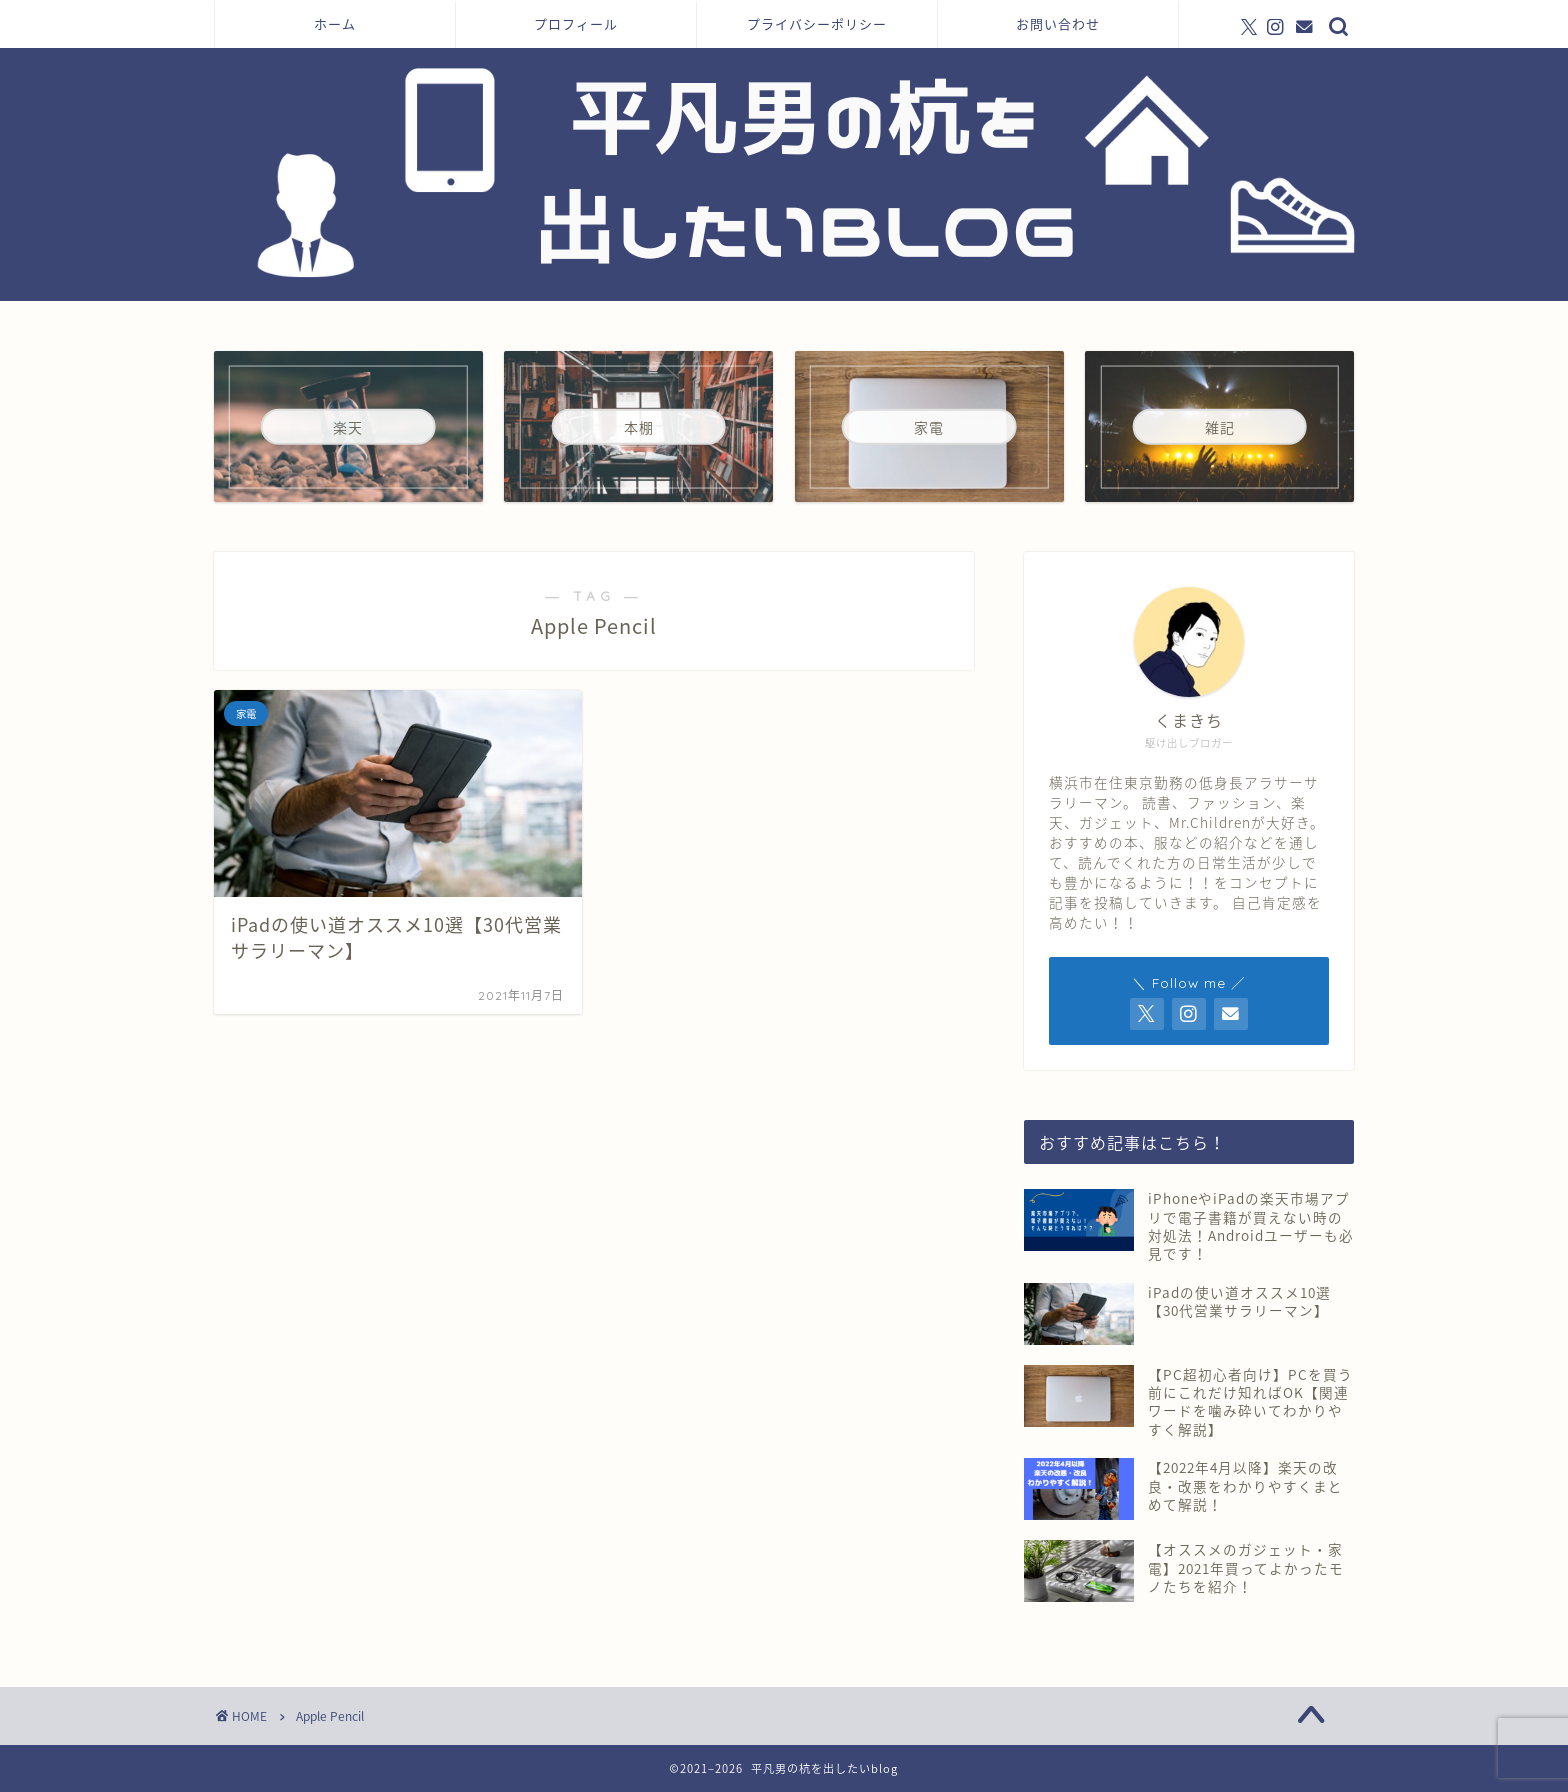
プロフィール (576, 24)
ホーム (335, 24)
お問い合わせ (1058, 24)
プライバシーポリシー (817, 24)
